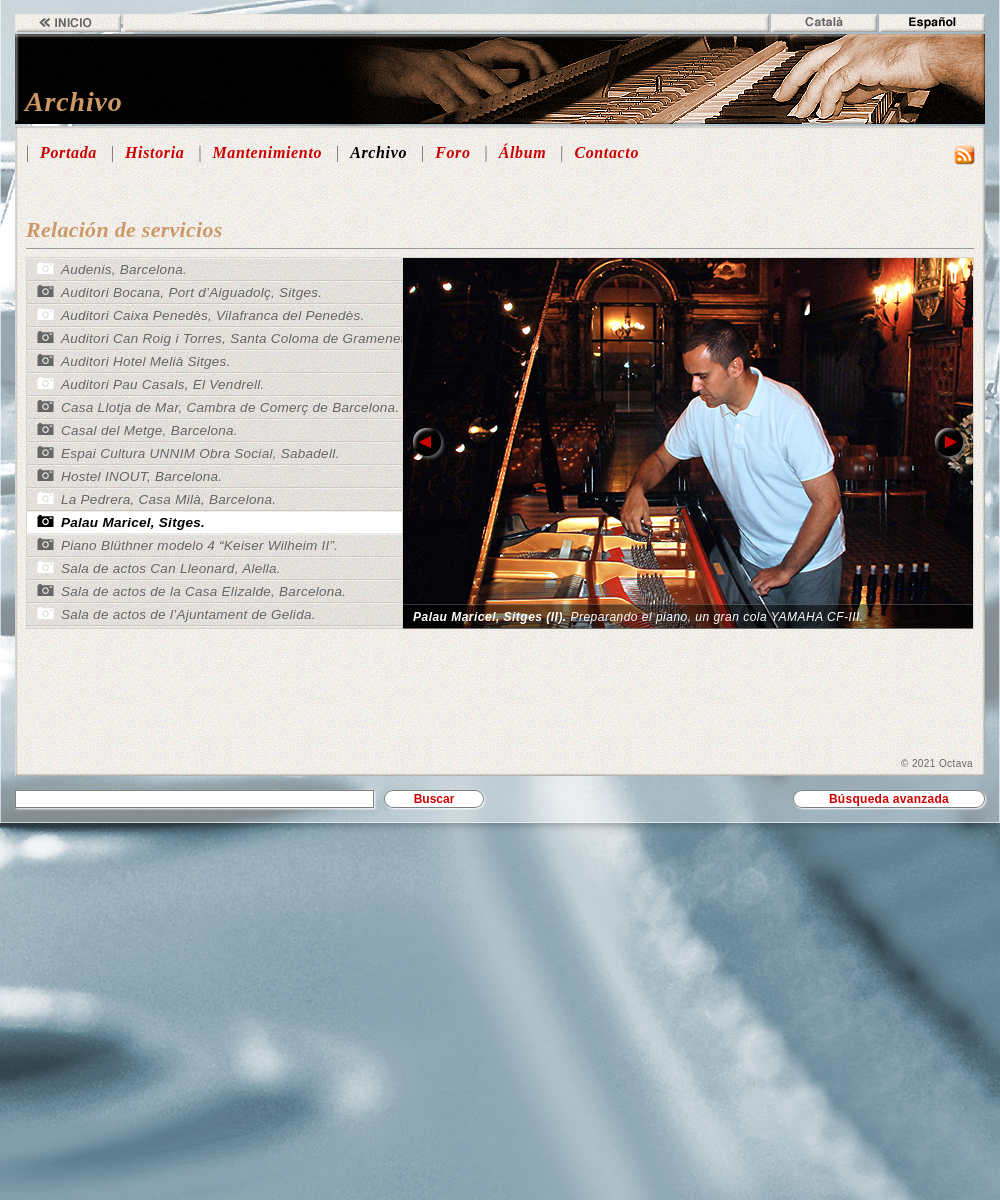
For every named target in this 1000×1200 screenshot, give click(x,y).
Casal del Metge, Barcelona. (149, 430)
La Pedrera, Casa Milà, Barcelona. (168, 499)
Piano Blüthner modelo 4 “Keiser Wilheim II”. (199, 545)
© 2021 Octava (937, 763)
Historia (154, 152)
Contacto (606, 152)
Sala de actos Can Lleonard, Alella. (171, 568)
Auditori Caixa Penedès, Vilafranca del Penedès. (213, 315)
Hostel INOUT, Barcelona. (141, 476)
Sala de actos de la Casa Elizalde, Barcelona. (203, 591)
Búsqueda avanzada (889, 799)
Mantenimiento (267, 152)
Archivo (378, 152)
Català (824, 23)
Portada (68, 152)
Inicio (68, 23)
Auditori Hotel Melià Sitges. (146, 361)
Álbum (523, 152)
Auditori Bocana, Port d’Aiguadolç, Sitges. (191, 292)
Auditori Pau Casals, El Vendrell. (163, 384)
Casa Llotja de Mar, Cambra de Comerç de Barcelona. (230, 407)
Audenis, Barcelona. (124, 269)
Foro (452, 152)
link (427, 443)
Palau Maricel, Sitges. (133, 522)
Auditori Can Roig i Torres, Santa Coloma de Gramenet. (235, 338)
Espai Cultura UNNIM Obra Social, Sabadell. (200, 453)
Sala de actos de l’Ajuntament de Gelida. (188, 614)
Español (932, 23)
